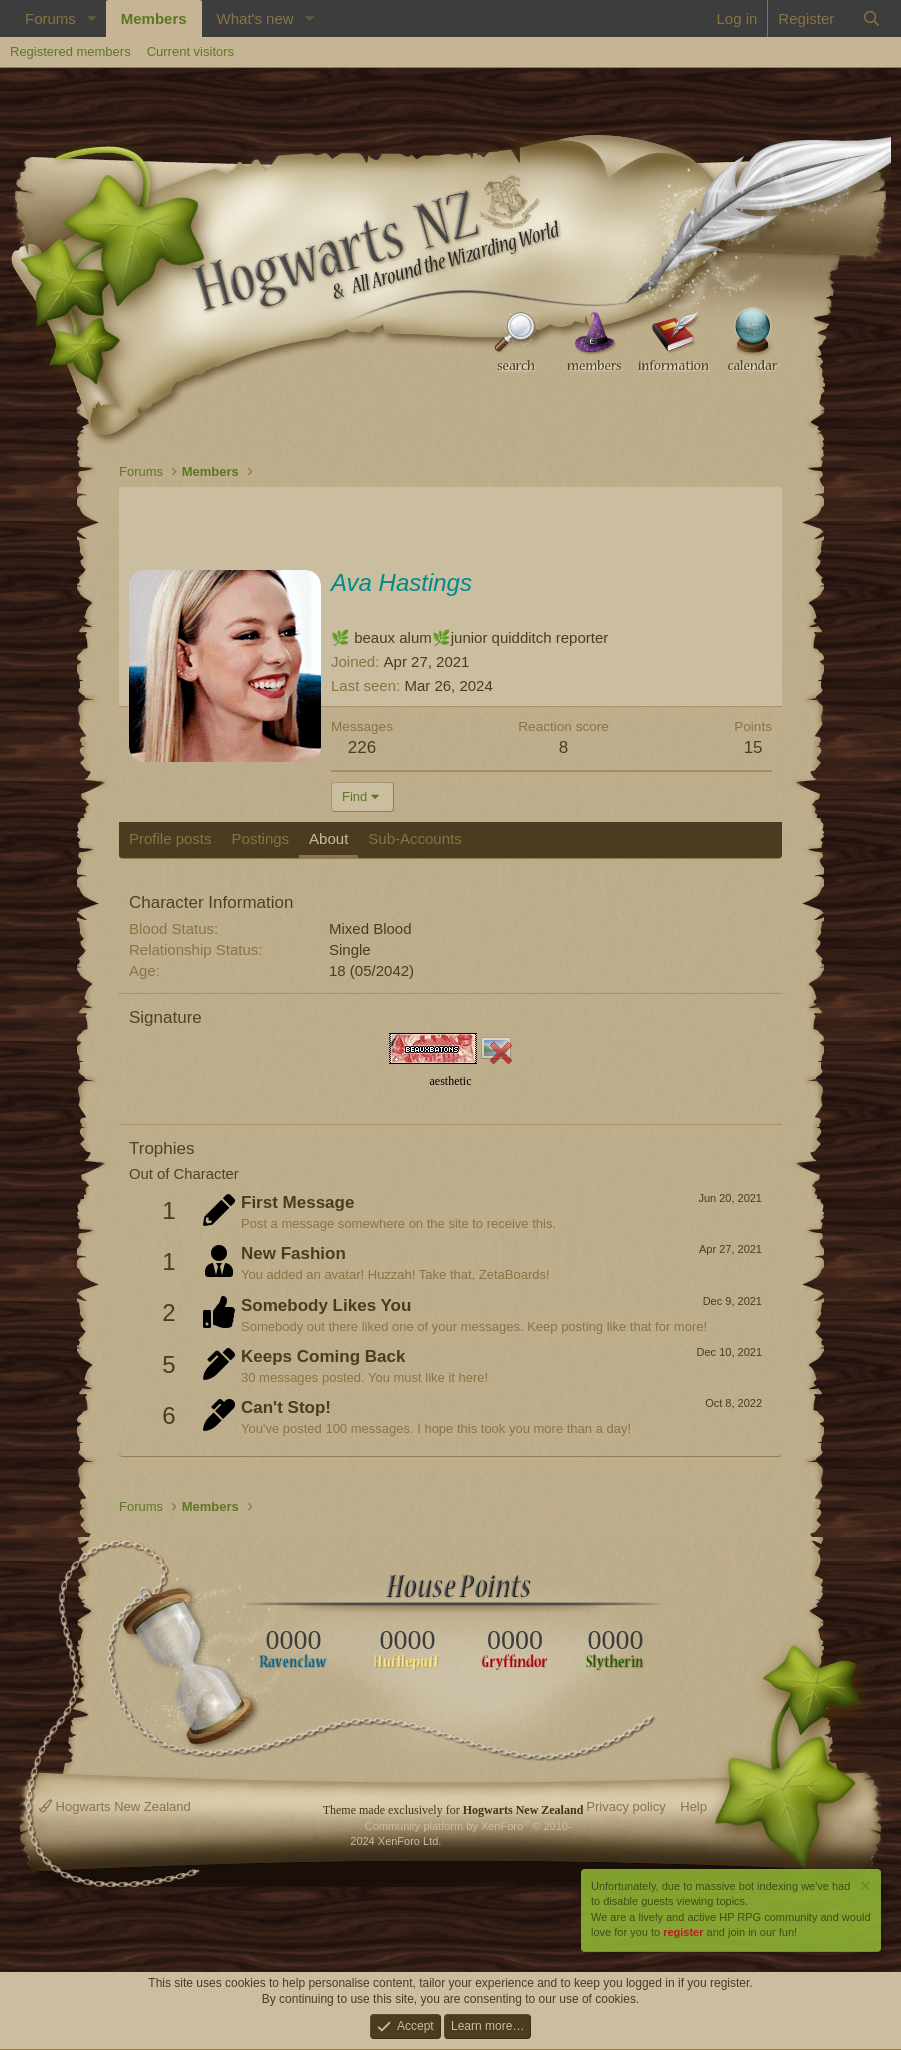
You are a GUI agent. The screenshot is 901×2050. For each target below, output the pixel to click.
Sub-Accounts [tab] (414, 838)
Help (693, 1806)
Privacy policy (625, 1806)
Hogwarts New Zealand (115, 1806)
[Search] (871, 18)
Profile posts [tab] (170, 838)
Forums (50, 18)
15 (753, 747)
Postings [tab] (261, 838)
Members (154, 18)
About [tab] (328, 838)
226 (362, 747)
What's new (255, 18)
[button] (92, 18)
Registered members (70, 51)
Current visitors (190, 51)
